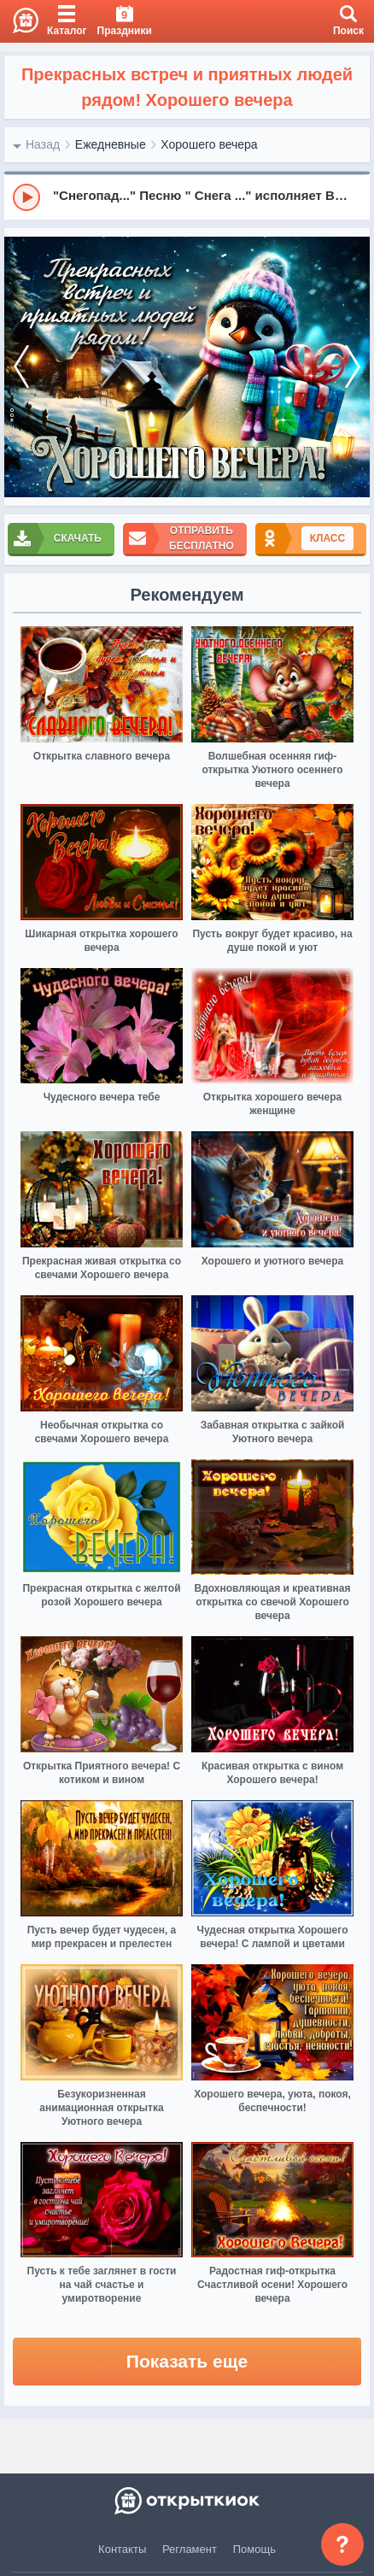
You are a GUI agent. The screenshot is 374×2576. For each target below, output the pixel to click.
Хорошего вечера (209, 144)
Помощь (254, 2549)
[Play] (26, 197)
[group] (187, 196)
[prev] (21, 367)
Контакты (122, 2549)
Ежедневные (110, 144)
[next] (352, 367)
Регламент (189, 2549)
